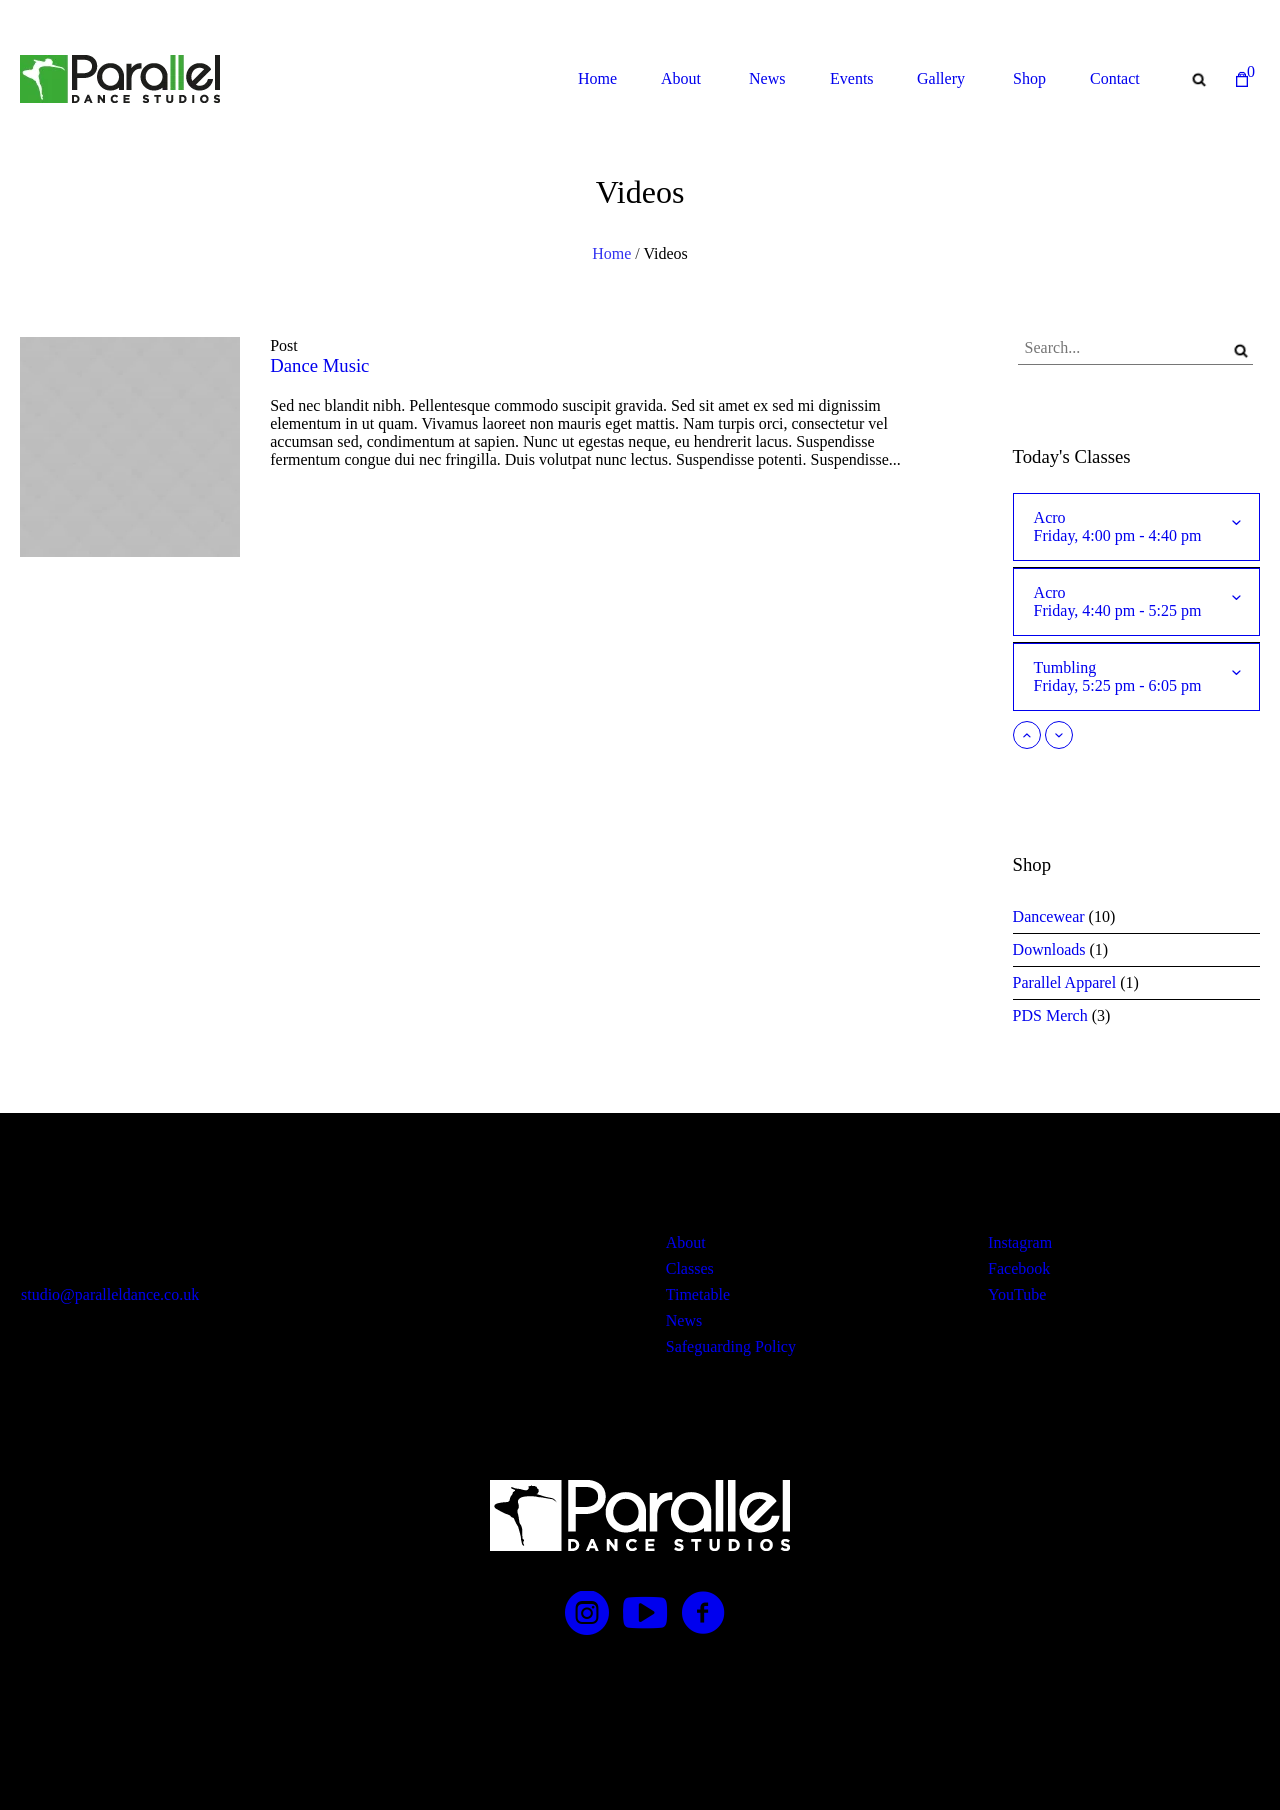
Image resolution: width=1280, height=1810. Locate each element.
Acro (1124, 527)
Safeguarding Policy (731, 1346)
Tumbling (1124, 677)
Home (611, 253)
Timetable (698, 1294)
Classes (690, 1268)
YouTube (1017, 1294)
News (684, 1320)
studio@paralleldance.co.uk (110, 1294)
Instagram (1020, 1242)
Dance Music (319, 365)
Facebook (1019, 1268)
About (686, 1242)
